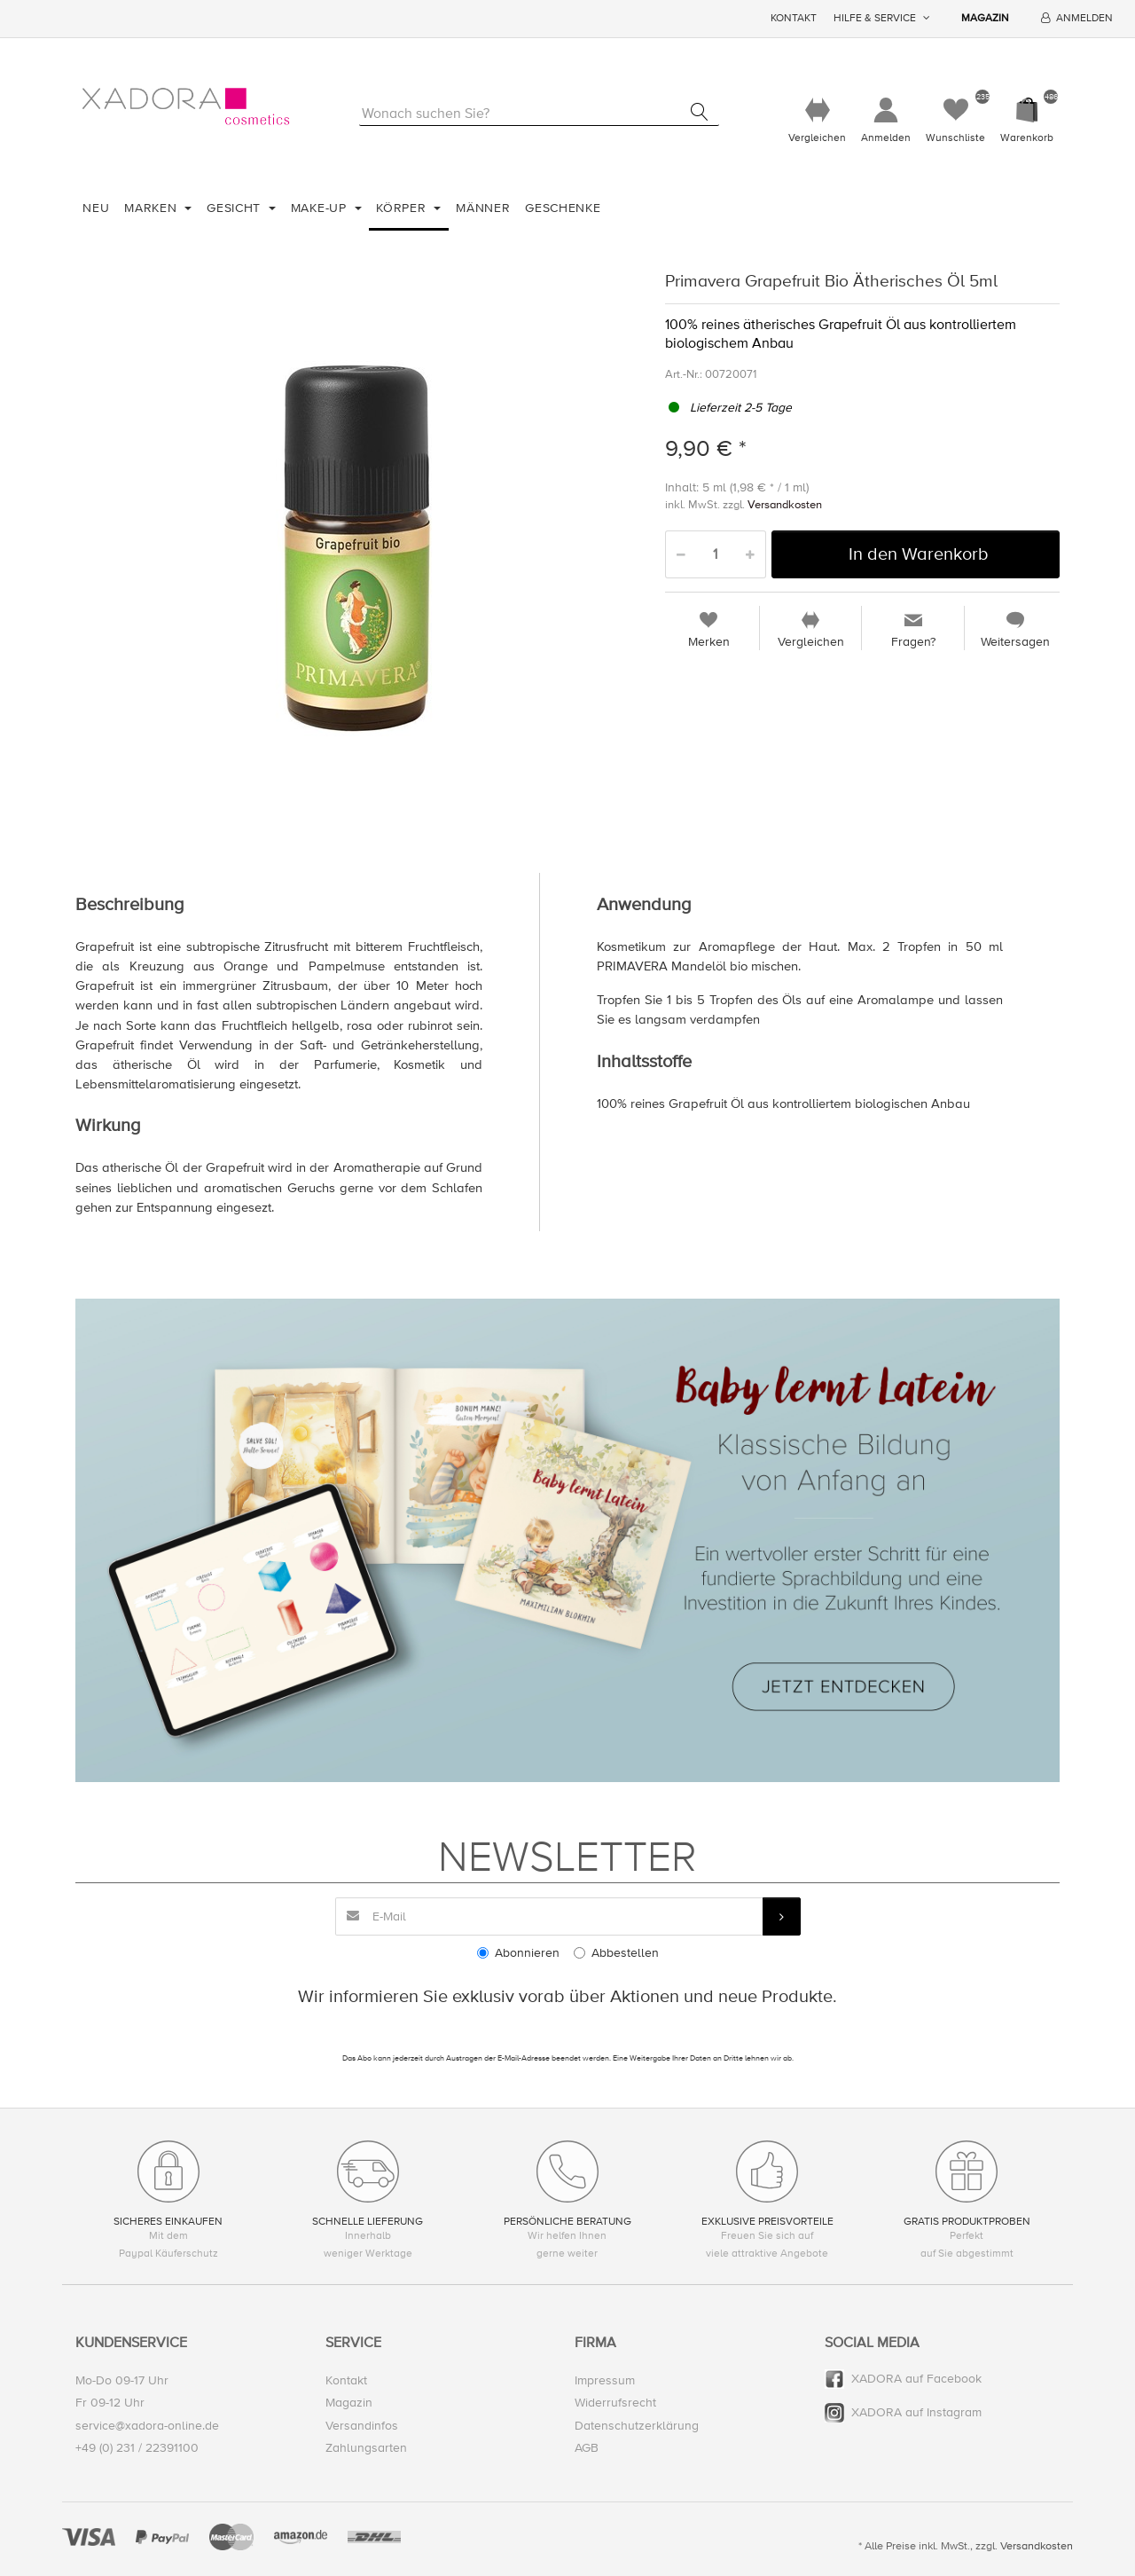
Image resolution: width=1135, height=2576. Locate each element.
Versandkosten (785, 506)
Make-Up (321, 208)
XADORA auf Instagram (916, 2413)
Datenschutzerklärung (637, 2425)
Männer (483, 208)
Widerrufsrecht (615, 2403)
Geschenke (562, 208)
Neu (95, 208)
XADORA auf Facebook (916, 2379)
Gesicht (236, 208)
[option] (356, 548)
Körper (403, 208)
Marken (152, 208)
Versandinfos (361, 2425)
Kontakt (794, 18)
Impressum (605, 2381)
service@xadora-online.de (147, 2425)
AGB (587, 2447)
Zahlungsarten (366, 2447)
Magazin (985, 18)
